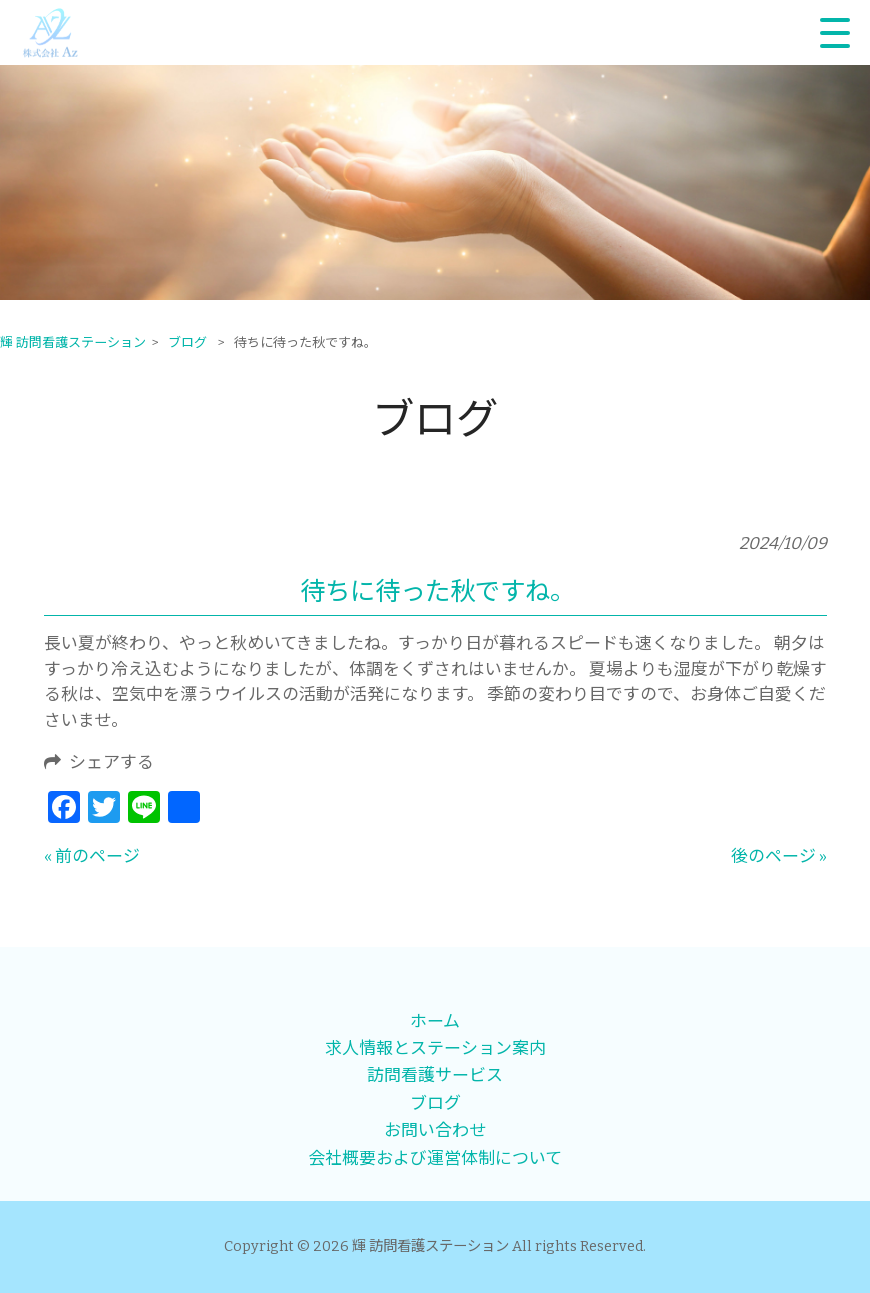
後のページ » (779, 856)
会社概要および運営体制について (435, 1158)
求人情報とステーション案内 (435, 1048)
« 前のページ (92, 856)
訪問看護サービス (435, 1075)
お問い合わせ (435, 1130)
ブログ (435, 1103)
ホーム (435, 1021)
